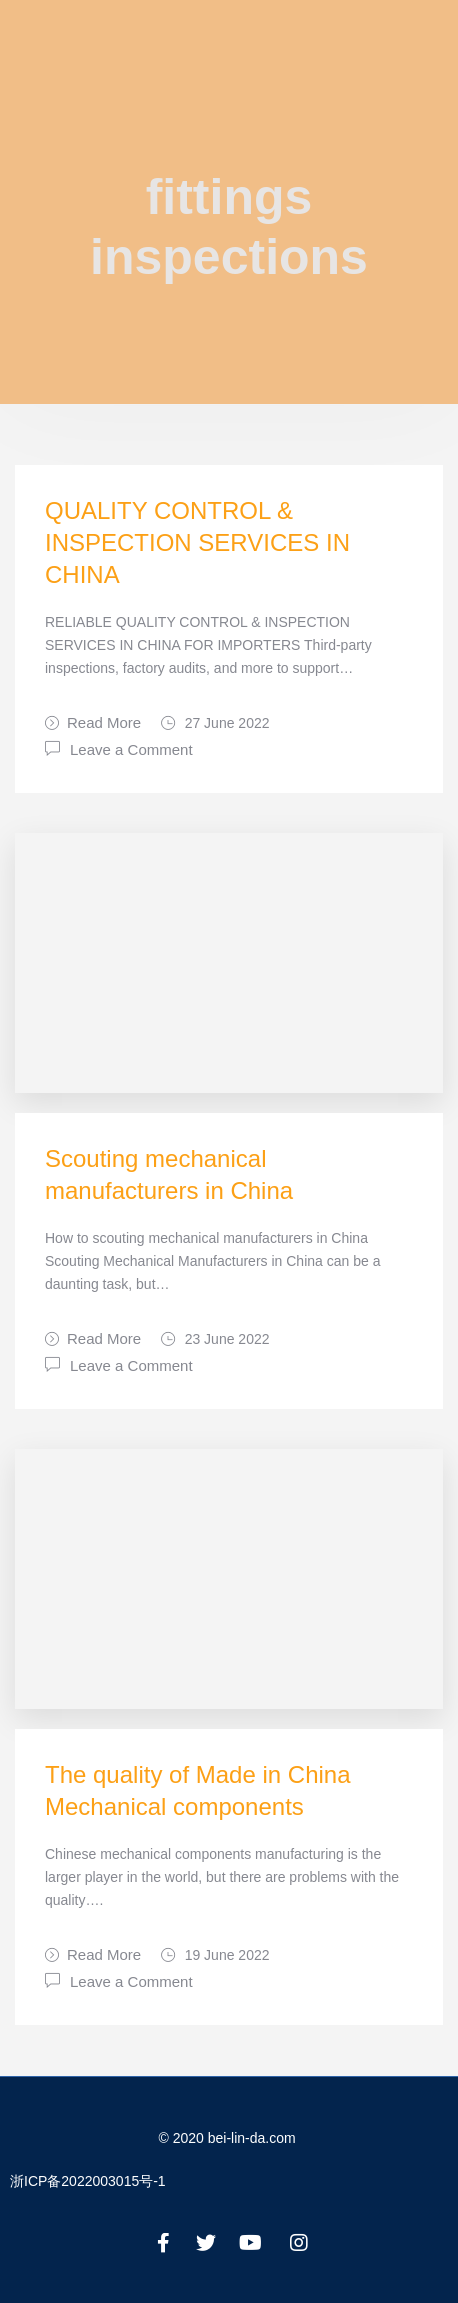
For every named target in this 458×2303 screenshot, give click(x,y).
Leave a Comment (131, 748)
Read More (93, 722)
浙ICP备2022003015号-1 (88, 2181)
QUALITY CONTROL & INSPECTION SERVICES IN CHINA (197, 542)
